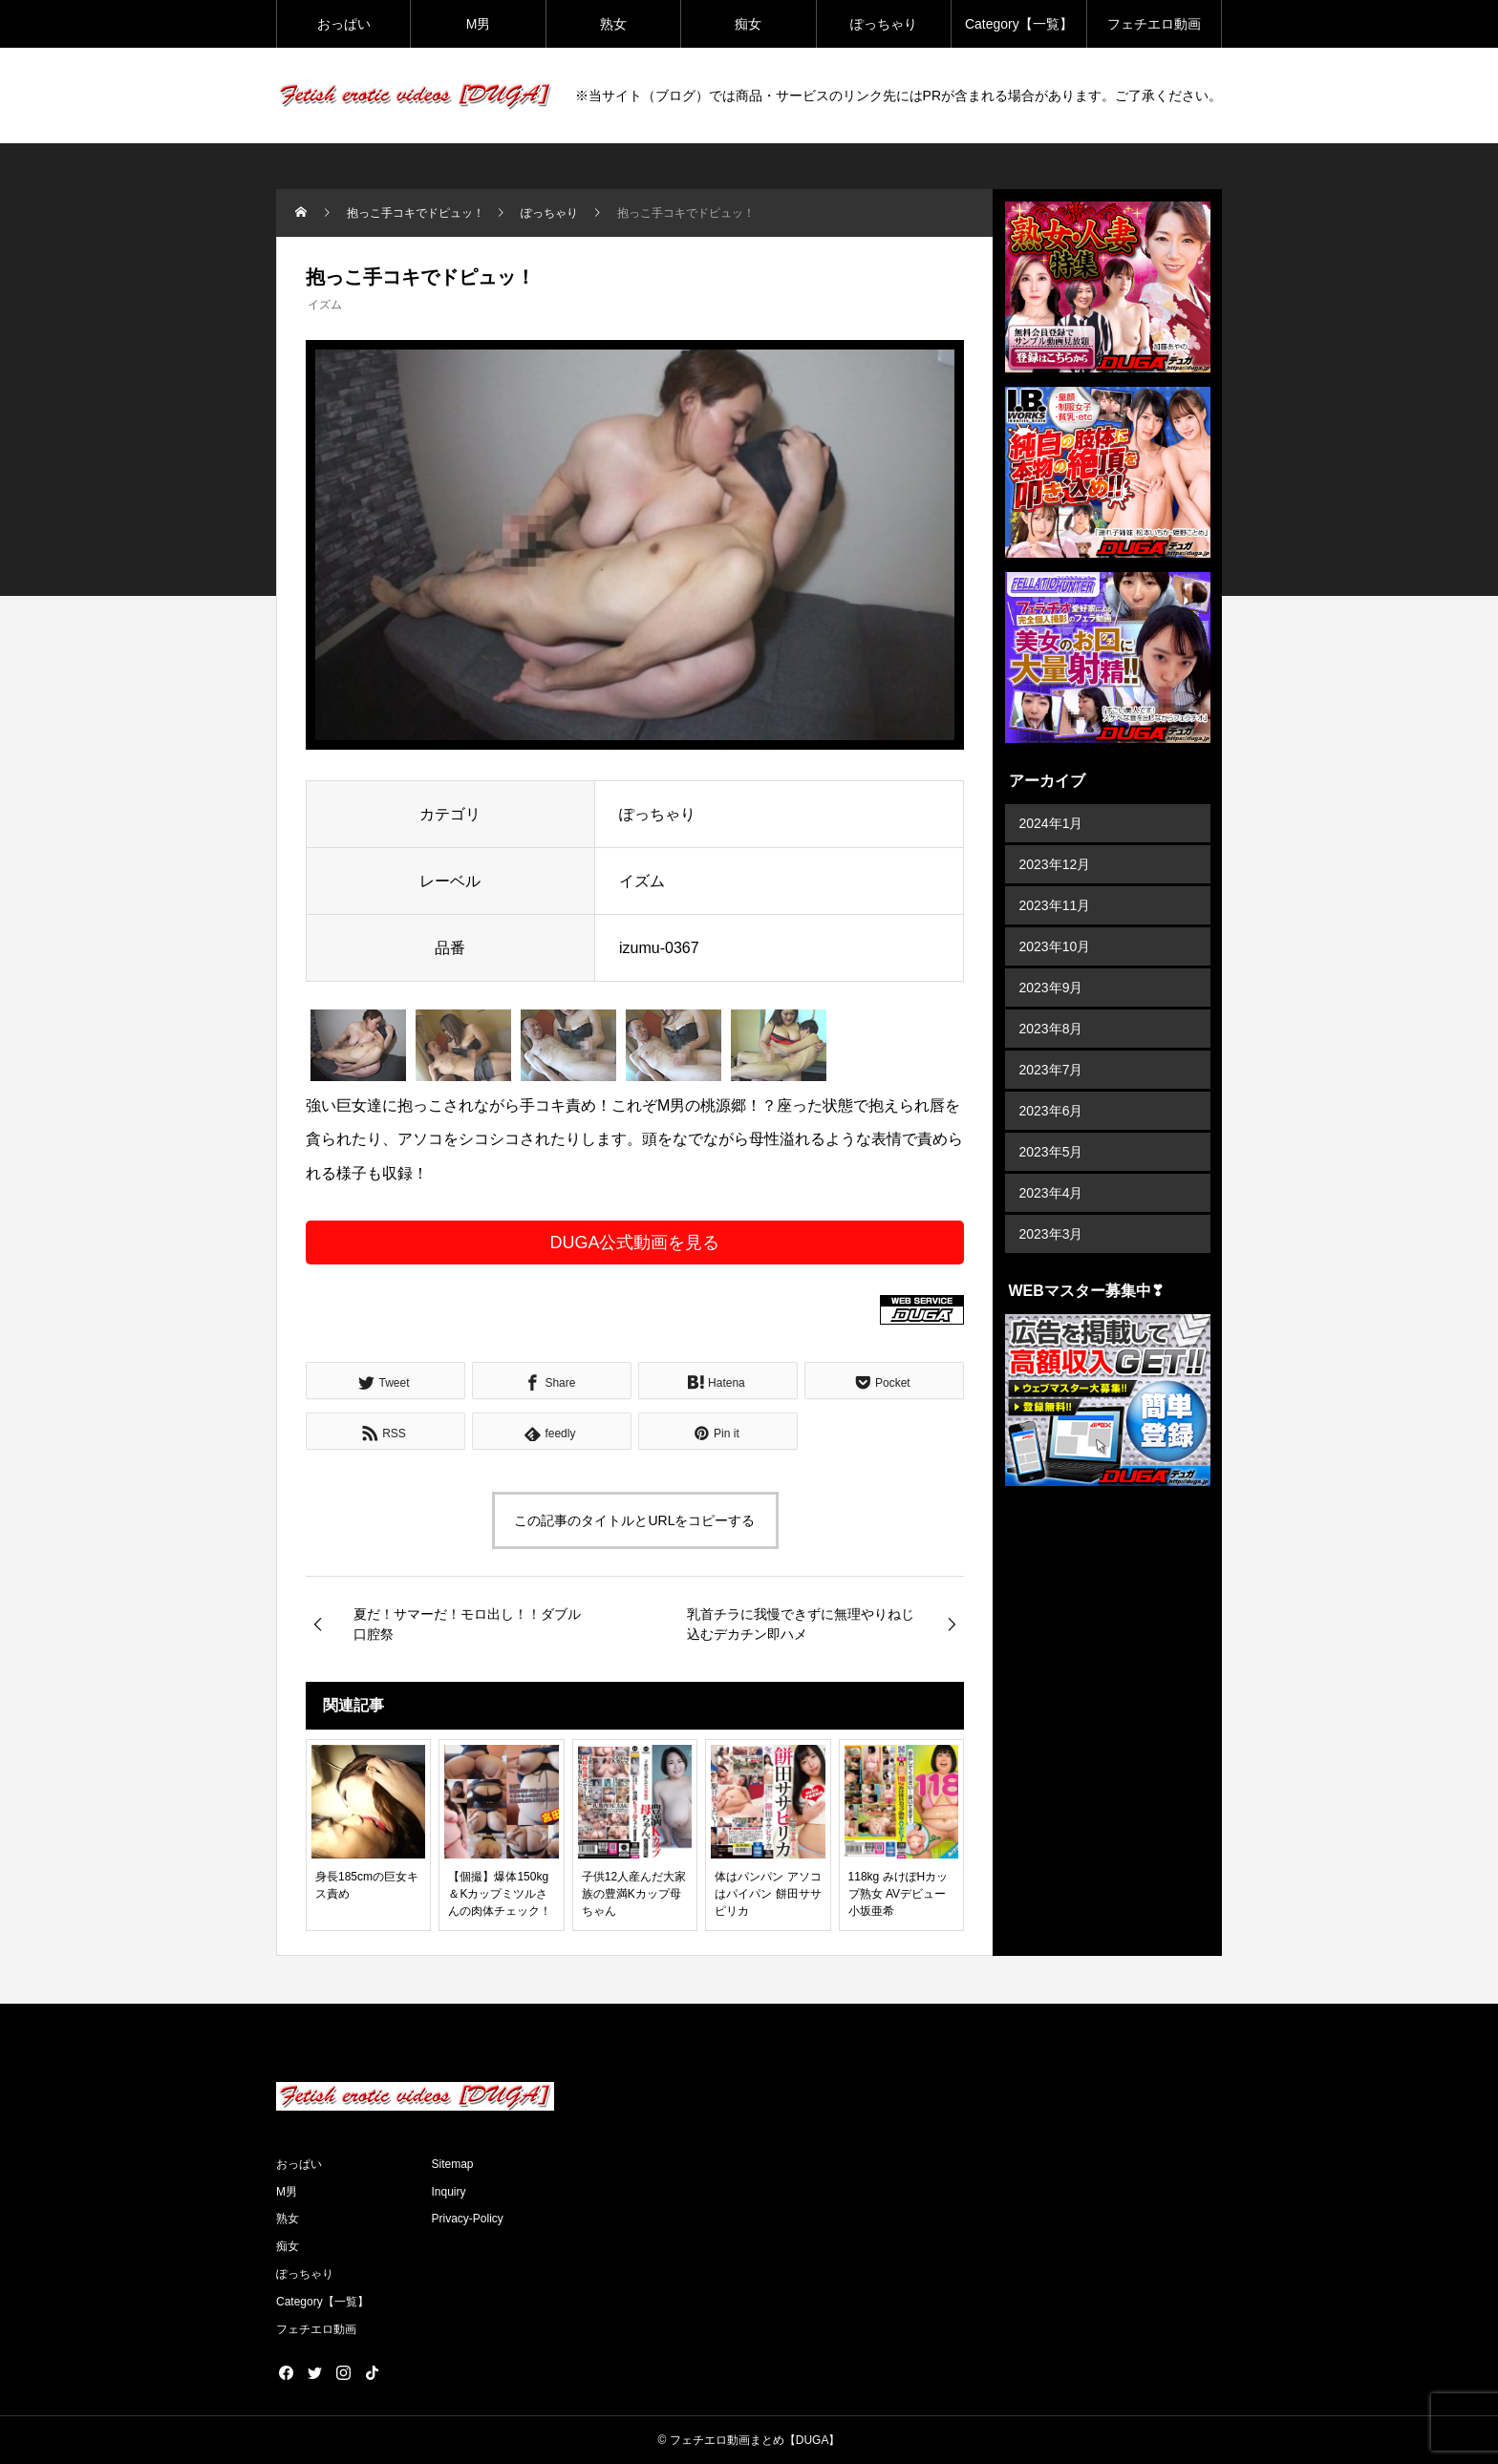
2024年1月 (1051, 823)
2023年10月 (1055, 946)
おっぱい (344, 24)
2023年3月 (1051, 1234)
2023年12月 (1055, 864)
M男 (478, 24)
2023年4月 (1051, 1192)
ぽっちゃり (883, 24)
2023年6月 (1051, 1110)
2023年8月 (1051, 1028)
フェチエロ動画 (1154, 24)
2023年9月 (1051, 987)
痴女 (748, 24)
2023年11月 (1055, 905)
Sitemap (453, 2164)
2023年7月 (1051, 1069)
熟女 (613, 24)
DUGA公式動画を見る (634, 1242)
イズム (325, 304)
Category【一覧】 (1019, 24)
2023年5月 (1051, 1151)
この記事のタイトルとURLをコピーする (634, 1520)
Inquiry (449, 2191)
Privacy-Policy (467, 2218)
